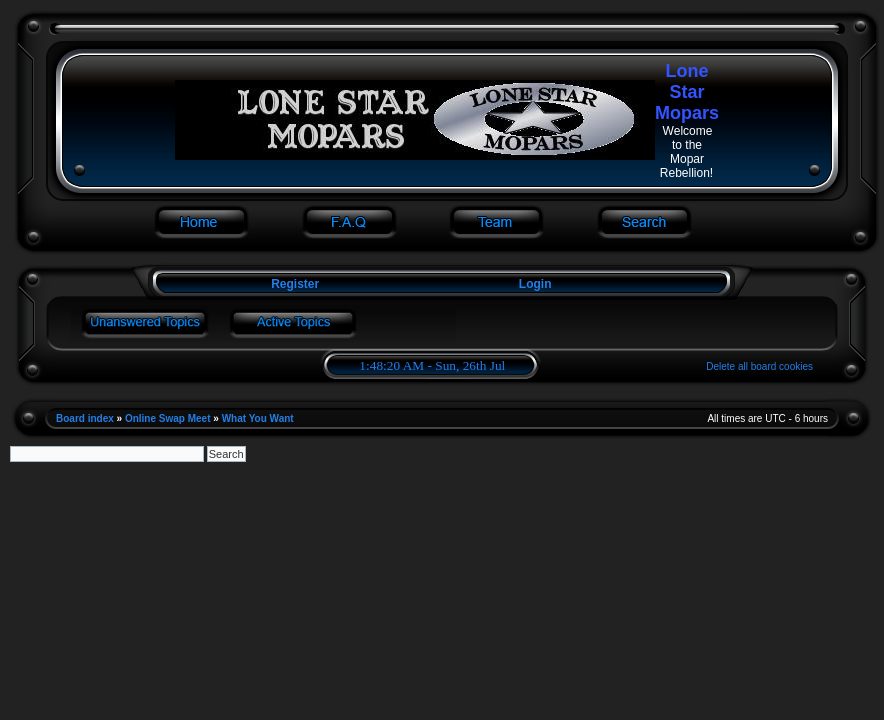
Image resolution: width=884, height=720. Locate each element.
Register (293, 284)
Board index (85, 418)
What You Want (258, 418)
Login (535, 284)
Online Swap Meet (168, 418)
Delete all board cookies (759, 366)
